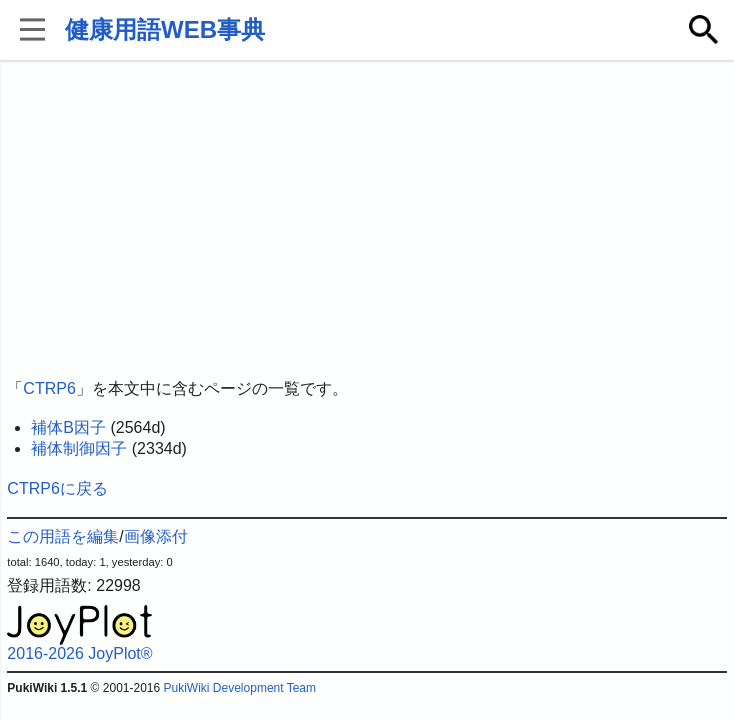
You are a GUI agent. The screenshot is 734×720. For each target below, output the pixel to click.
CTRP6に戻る (57, 488)
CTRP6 (49, 388)
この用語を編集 (63, 536)
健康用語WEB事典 (165, 29)
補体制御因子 (79, 448)
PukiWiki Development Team (240, 688)
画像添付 (156, 536)
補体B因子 (68, 427)
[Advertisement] (367, 220)
